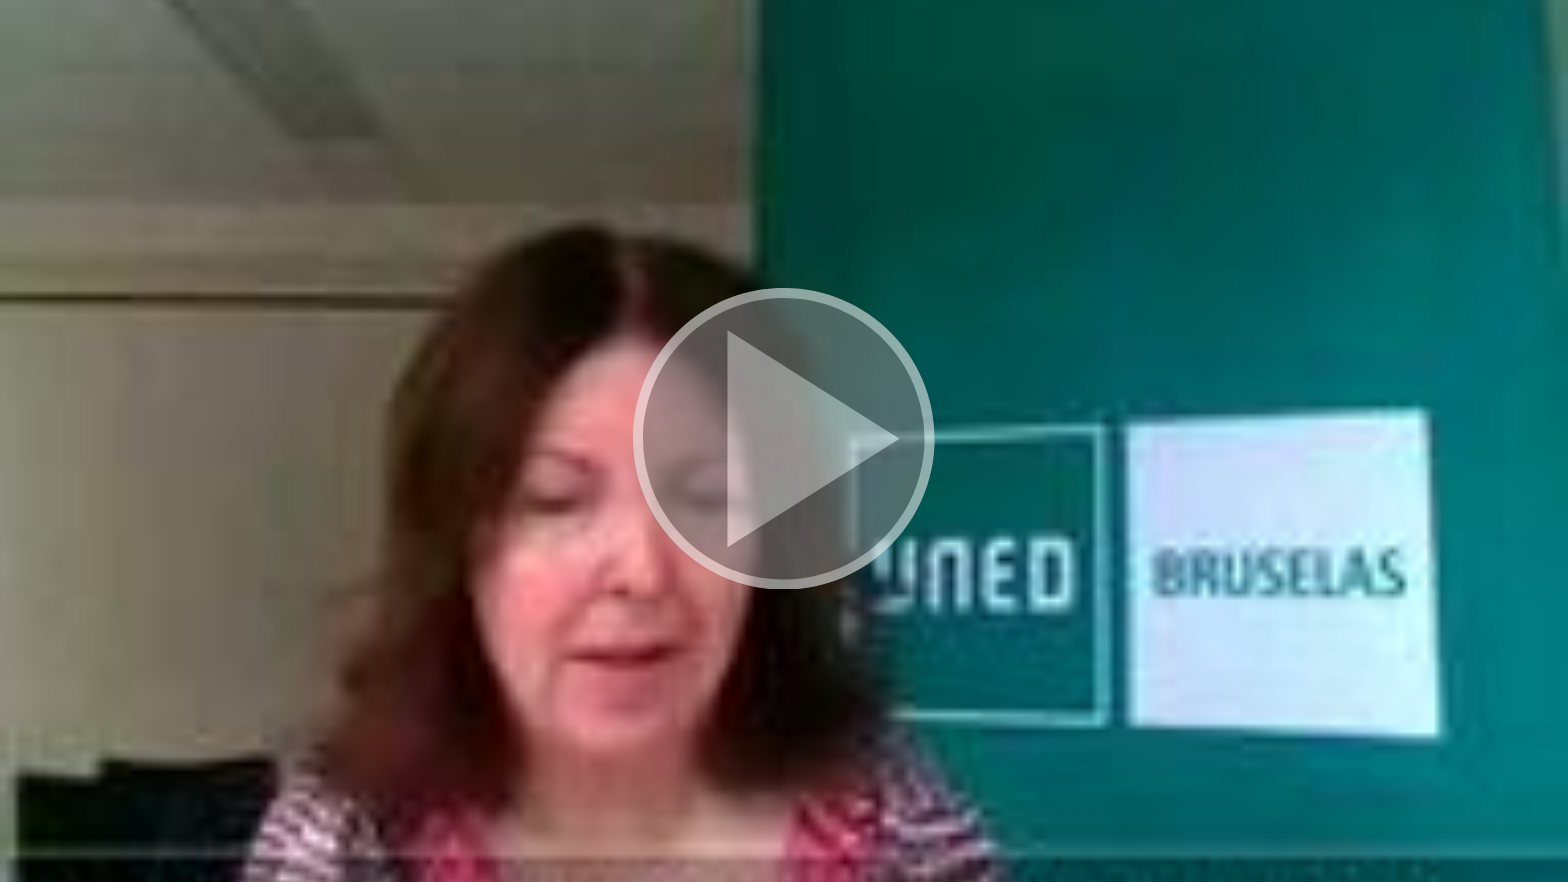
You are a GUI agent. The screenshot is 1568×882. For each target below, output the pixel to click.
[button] (784, 441)
